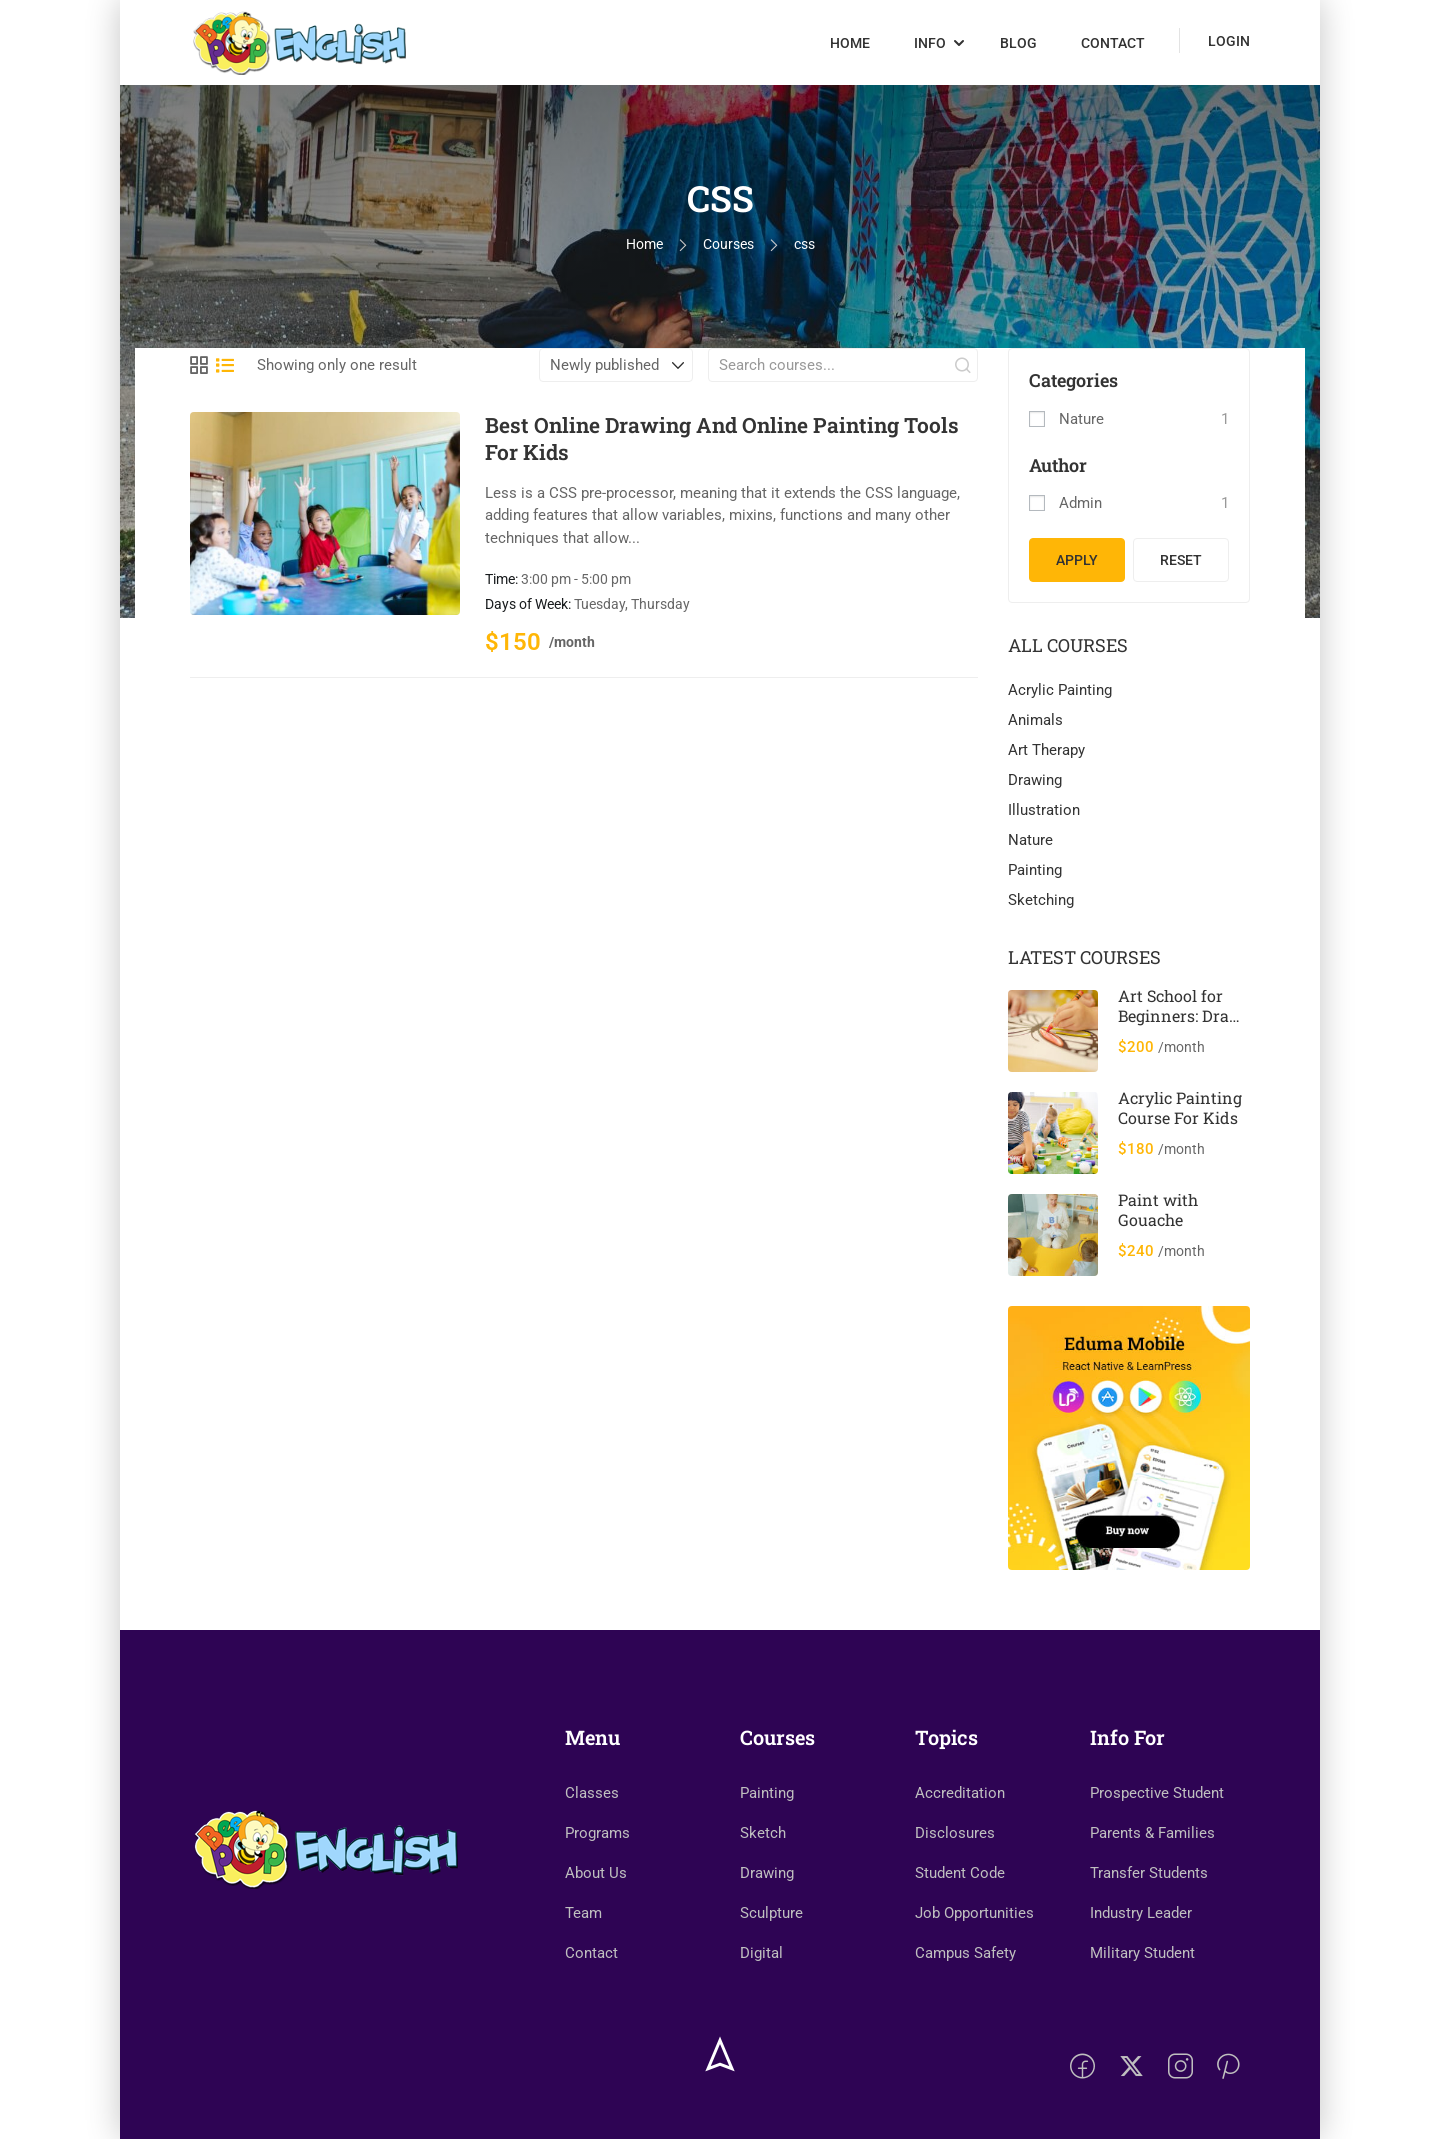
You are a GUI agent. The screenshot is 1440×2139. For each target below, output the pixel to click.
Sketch (763, 1833)
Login (1229, 41)
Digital (761, 1953)
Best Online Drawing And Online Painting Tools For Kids (722, 439)
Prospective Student (1157, 1793)
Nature (1081, 419)
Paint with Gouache (1158, 1209)
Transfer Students (1149, 1873)
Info (930, 43)
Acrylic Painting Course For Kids (1180, 1107)
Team (583, 1913)
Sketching (1041, 900)
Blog (1018, 43)
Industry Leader (1141, 1913)
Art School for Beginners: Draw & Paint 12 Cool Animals (1180, 1025)
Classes (592, 1793)
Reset (1181, 560)
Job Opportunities (974, 1913)
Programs (597, 1833)
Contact (1113, 43)
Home (850, 43)
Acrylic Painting (1060, 690)
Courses (728, 244)
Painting (1035, 870)
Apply (1077, 560)
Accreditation (960, 1793)
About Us (596, 1873)
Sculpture (771, 1913)
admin (1080, 503)
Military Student (1142, 1953)
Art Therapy (1046, 750)
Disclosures (955, 1833)
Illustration (1044, 810)
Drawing (1035, 780)
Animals (1035, 720)
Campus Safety (965, 1953)
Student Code (960, 1873)
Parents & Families (1152, 1833)
